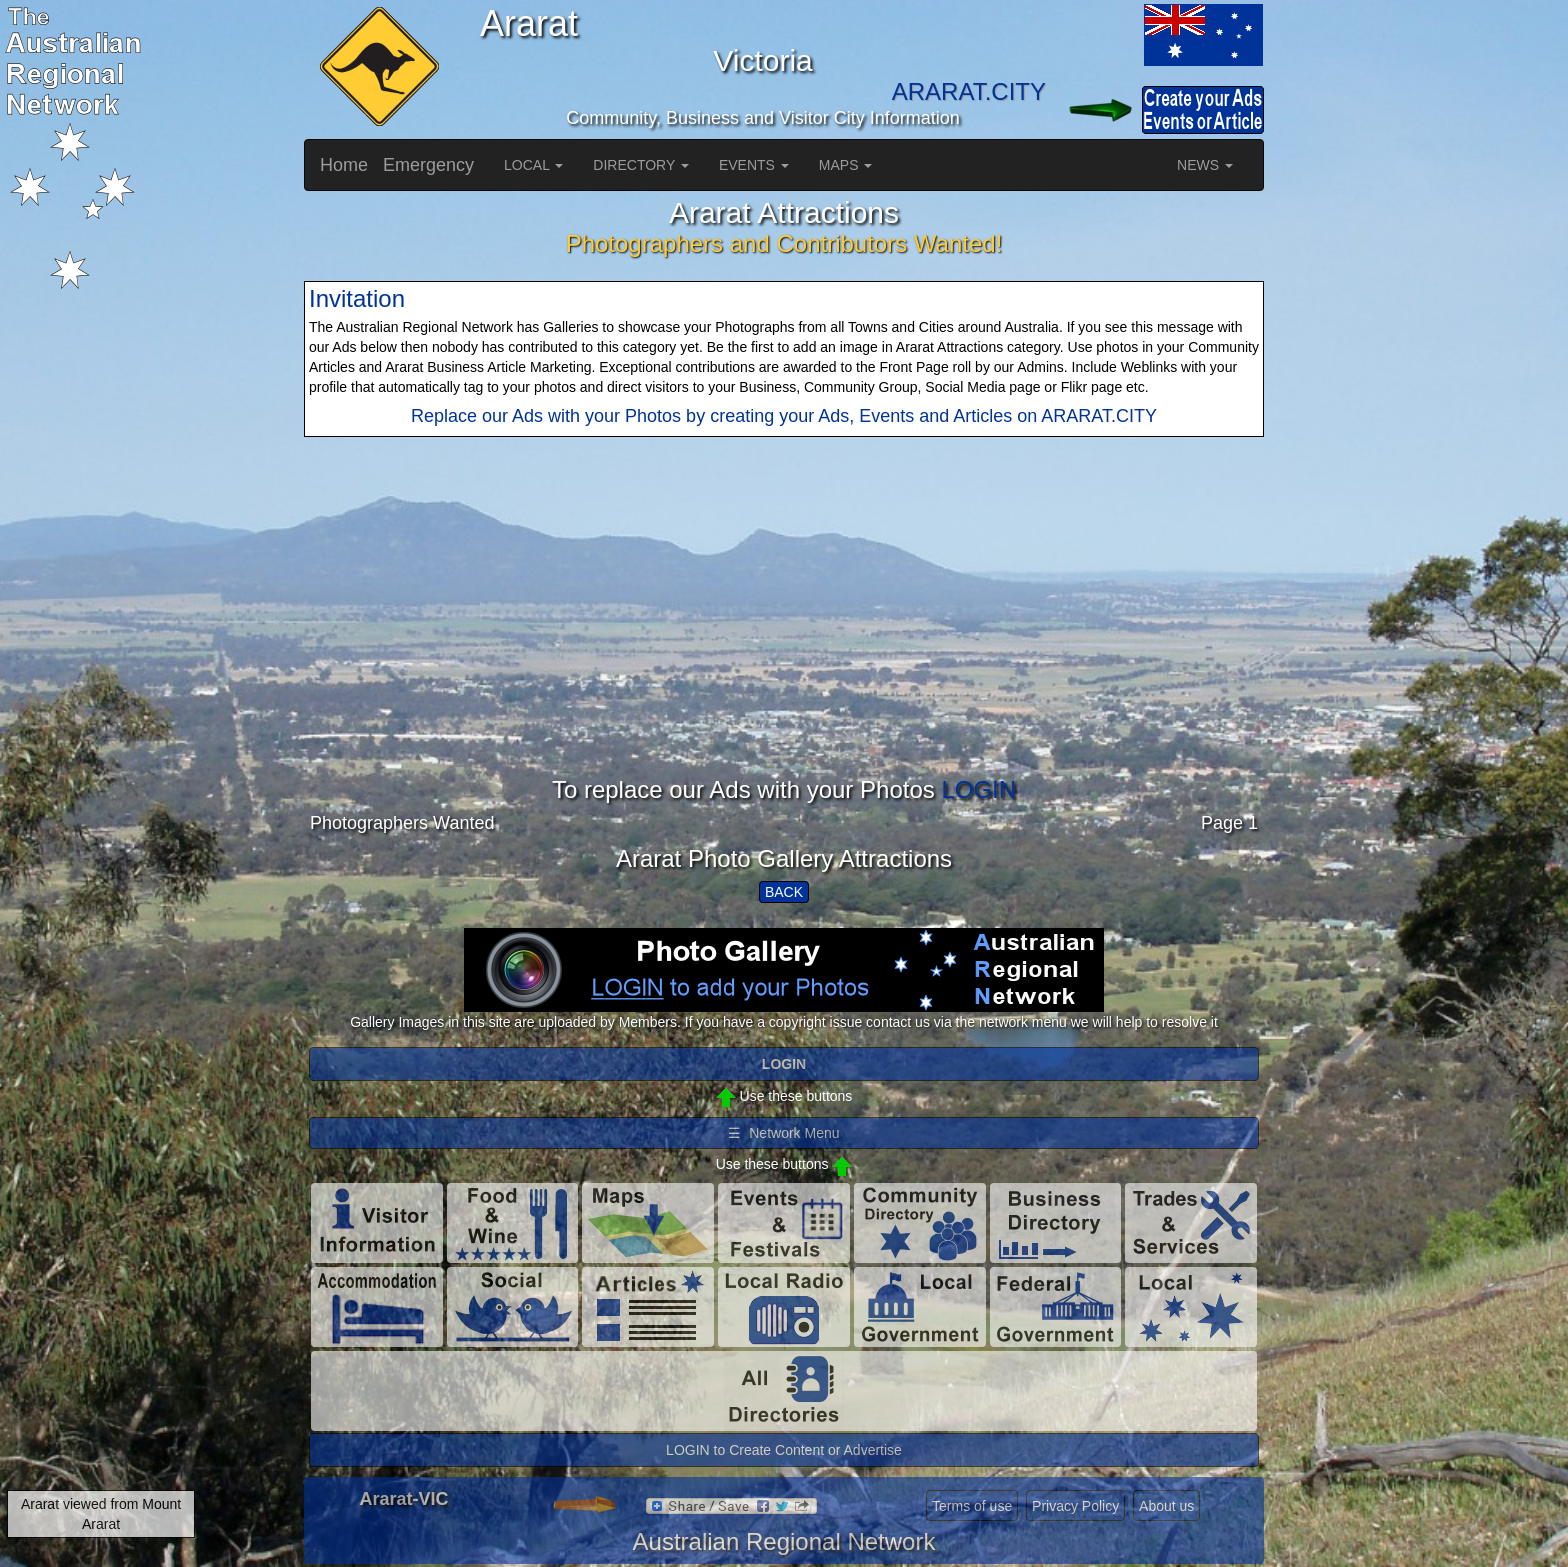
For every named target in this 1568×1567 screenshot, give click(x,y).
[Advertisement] (784, 637)
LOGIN (978, 789)
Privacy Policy (1075, 1506)
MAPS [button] (846, 165)
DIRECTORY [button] (641, 165)
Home (344, 165)
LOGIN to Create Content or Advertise (784, 1450)
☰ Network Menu (783, 1133)
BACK (784, 892)
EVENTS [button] (754, 165)
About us (1166, 1506)
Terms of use (972, 1506)
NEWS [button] (1205, 165)
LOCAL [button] (533, 165)
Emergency (428, 165)
